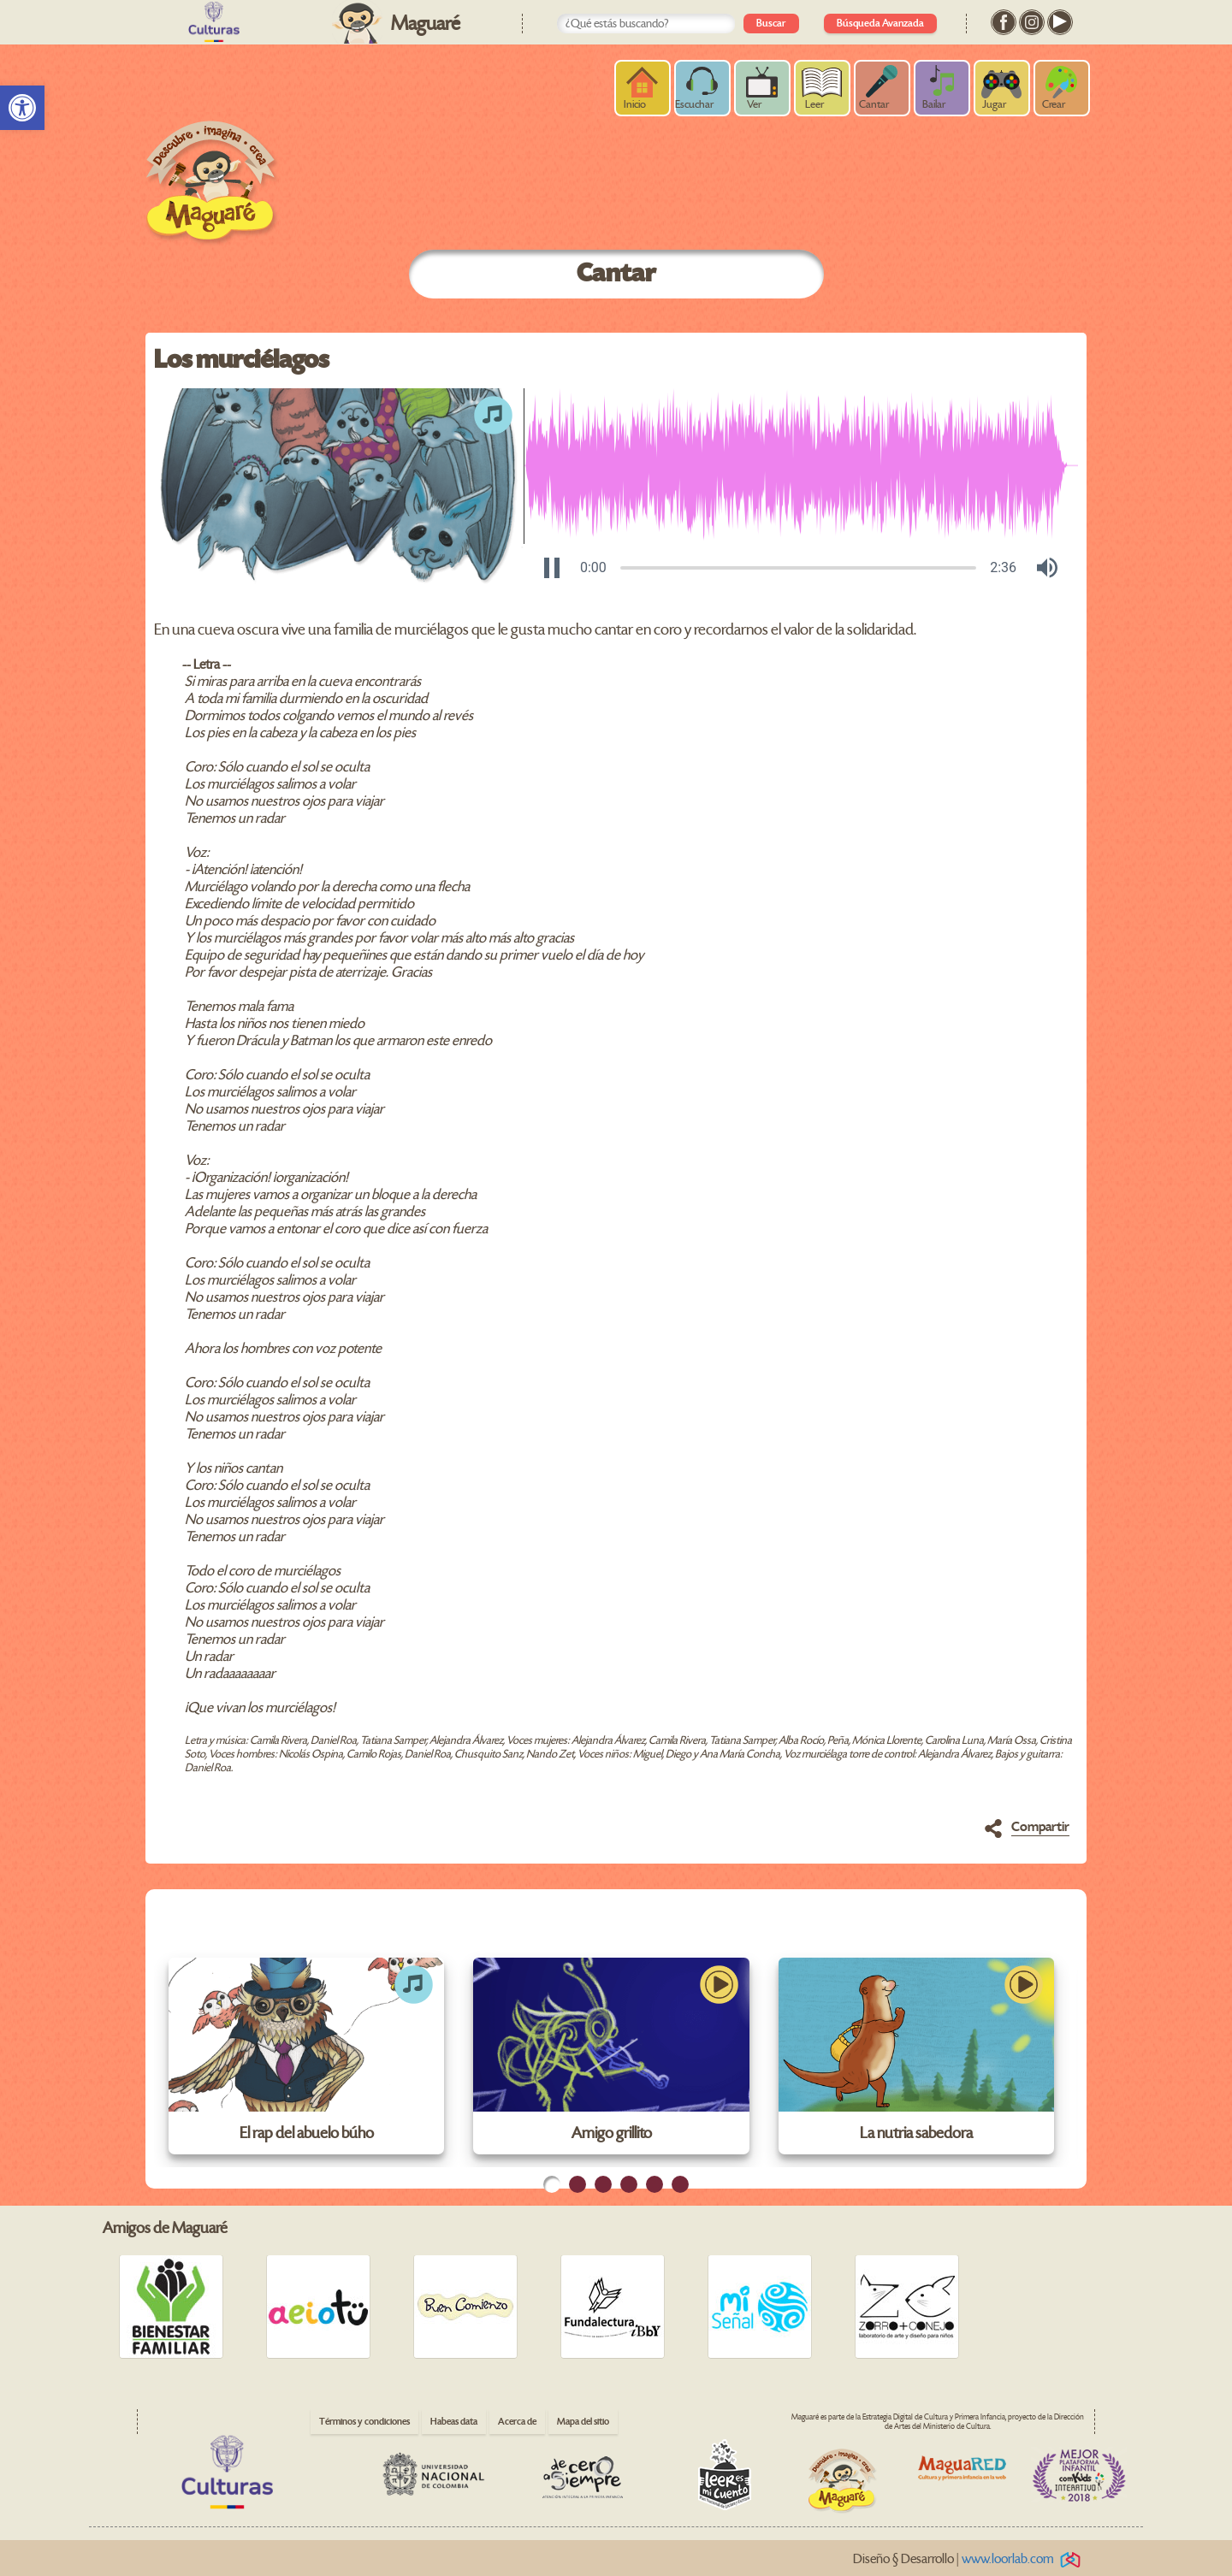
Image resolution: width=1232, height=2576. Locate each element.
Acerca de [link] (517, 2421)
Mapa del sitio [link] (583, 2421)
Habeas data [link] (453, 2421)
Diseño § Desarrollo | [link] (970, 2559)
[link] (22, 108)
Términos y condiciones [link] (364, 2421)
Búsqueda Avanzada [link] (880, 23)
